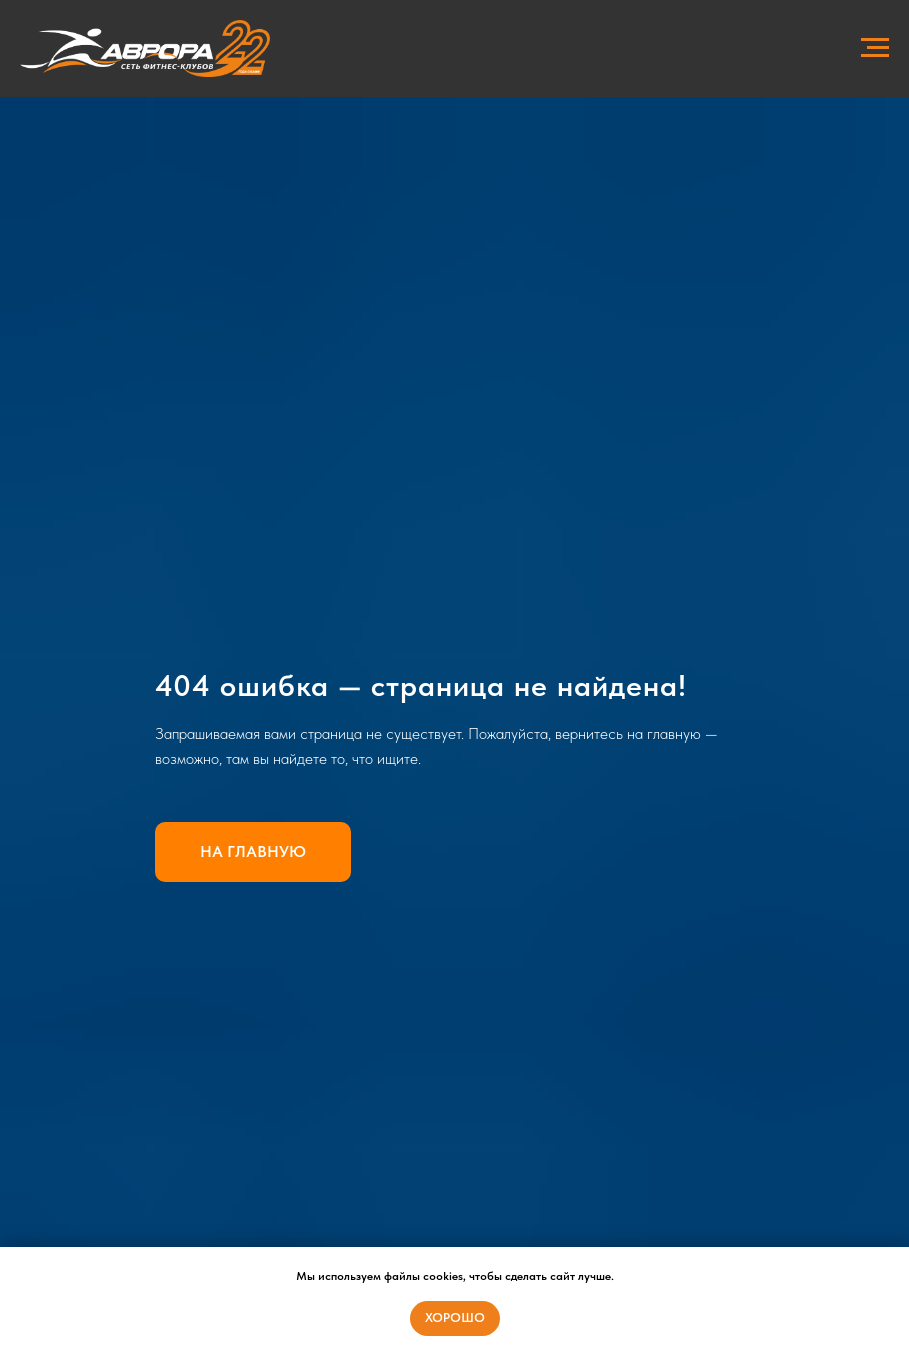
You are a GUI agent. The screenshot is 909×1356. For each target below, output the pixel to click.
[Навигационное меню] (875, 48)
